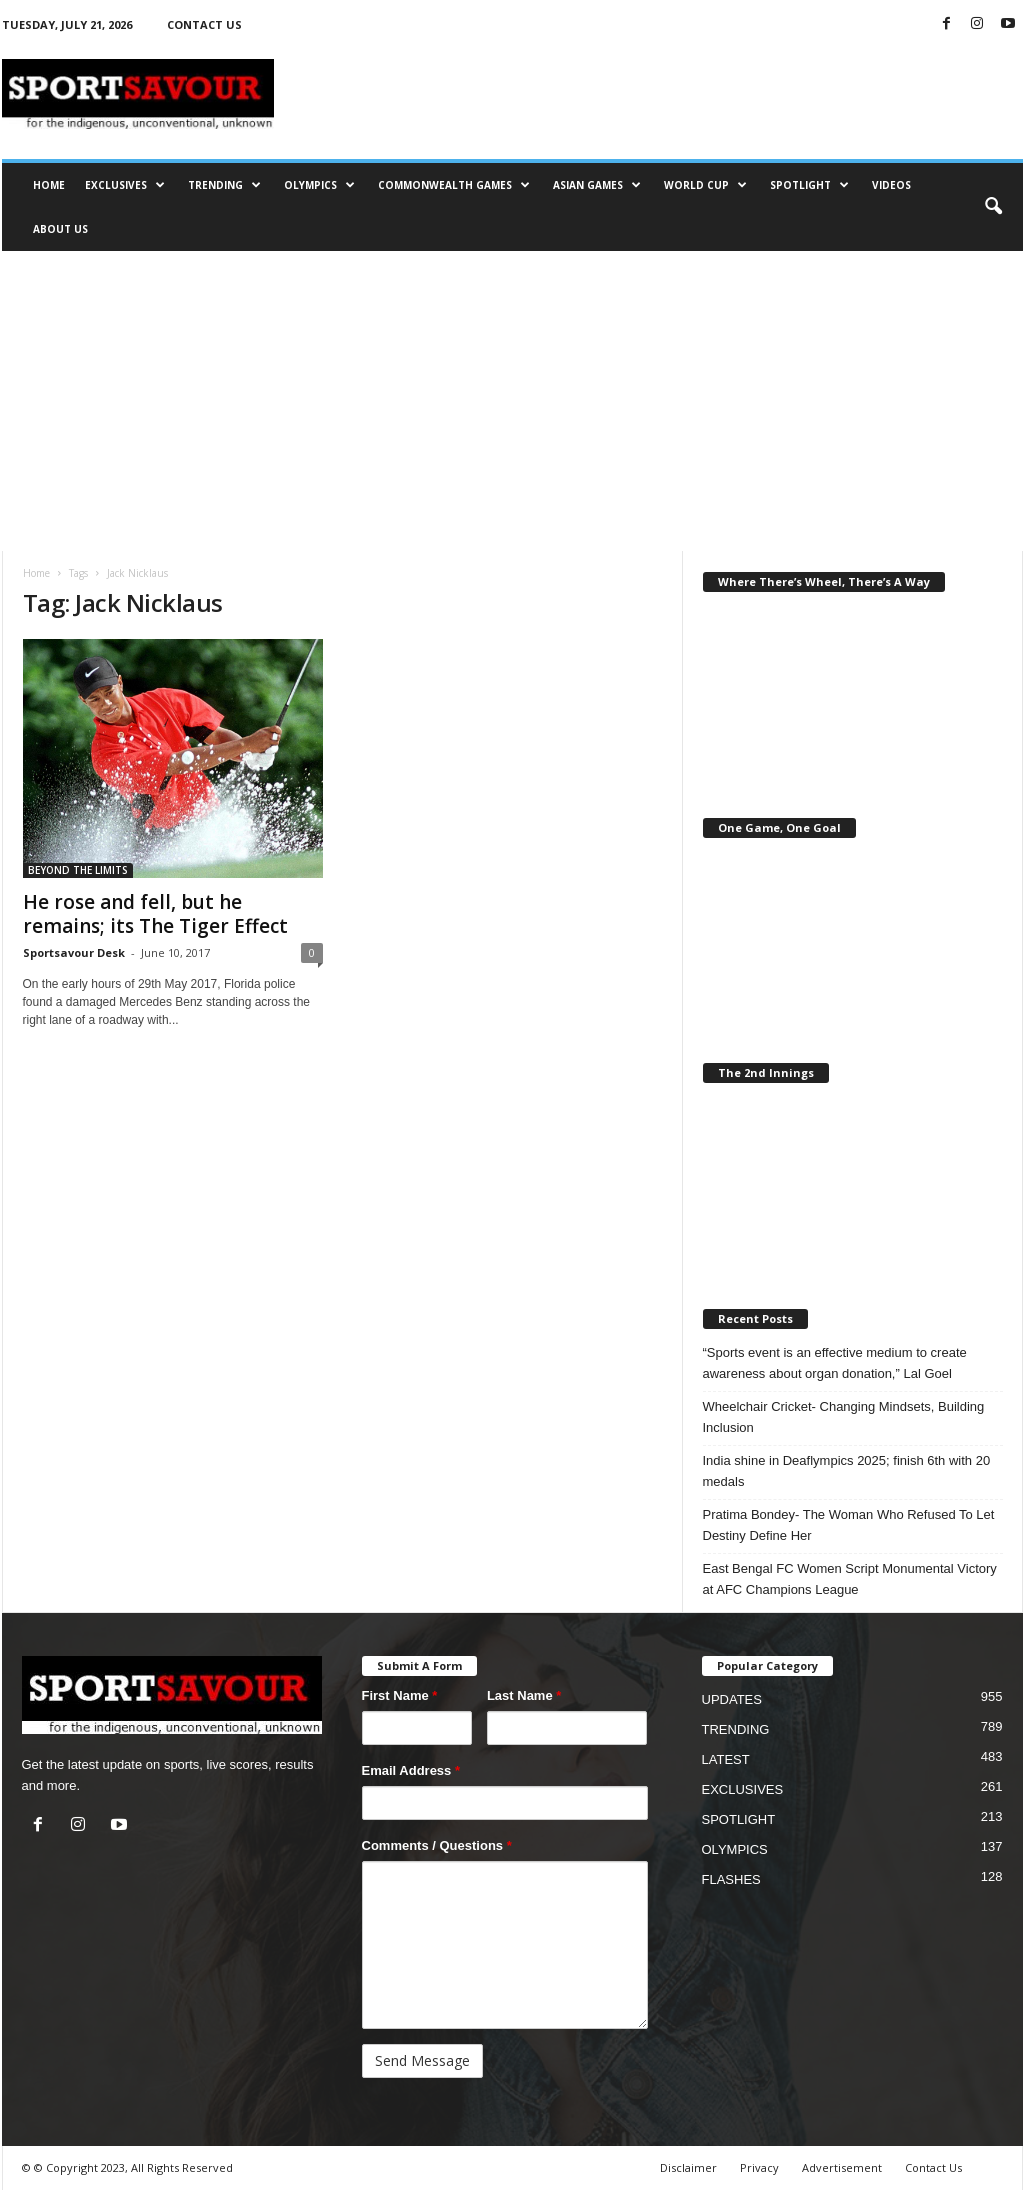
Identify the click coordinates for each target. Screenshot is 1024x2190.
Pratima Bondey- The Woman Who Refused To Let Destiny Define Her (849, 1525)
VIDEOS (891, 185)
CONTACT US (204, 24)
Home (36, 573)
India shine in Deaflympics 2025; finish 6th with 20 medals (847, 1471)
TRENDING (224, 185)
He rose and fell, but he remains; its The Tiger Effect (155, 914)
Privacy (759, 2167)
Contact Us (933, 2167)
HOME (49, 185)
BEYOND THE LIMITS (78, 870)
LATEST (726, 1759)
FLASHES (731, 1879)
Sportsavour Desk (74, 952)
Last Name (524, 1695)
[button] (993, 207)
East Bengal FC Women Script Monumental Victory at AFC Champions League (850, 1579)
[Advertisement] (512, 401)
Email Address (411, 1770)
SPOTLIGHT (809, 185)
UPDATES (732, 1699)
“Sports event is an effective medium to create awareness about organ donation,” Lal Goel (835, 1363)
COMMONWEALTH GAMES (454, 185)
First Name (400, 1695)
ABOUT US (60, 229)
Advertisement (842, 2167)
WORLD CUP (705, 185)
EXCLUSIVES (125, 185)
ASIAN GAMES (597, 185)
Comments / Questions (437, 1845)
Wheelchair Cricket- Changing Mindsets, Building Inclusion (844, 1417)
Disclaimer (688, 2167)
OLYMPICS (319, 185)
